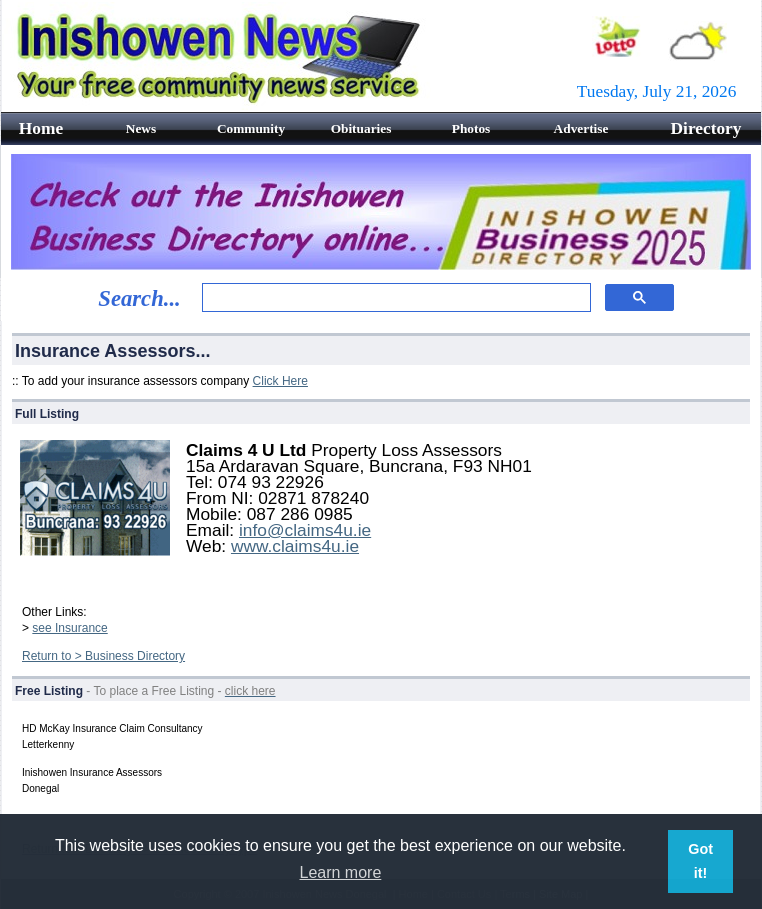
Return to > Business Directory (103, 656)
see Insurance (69, 628)
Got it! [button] (700, 861)
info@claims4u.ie (305, 530)
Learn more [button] (341, 872)
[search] (394, 298)
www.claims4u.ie (295, 546)
